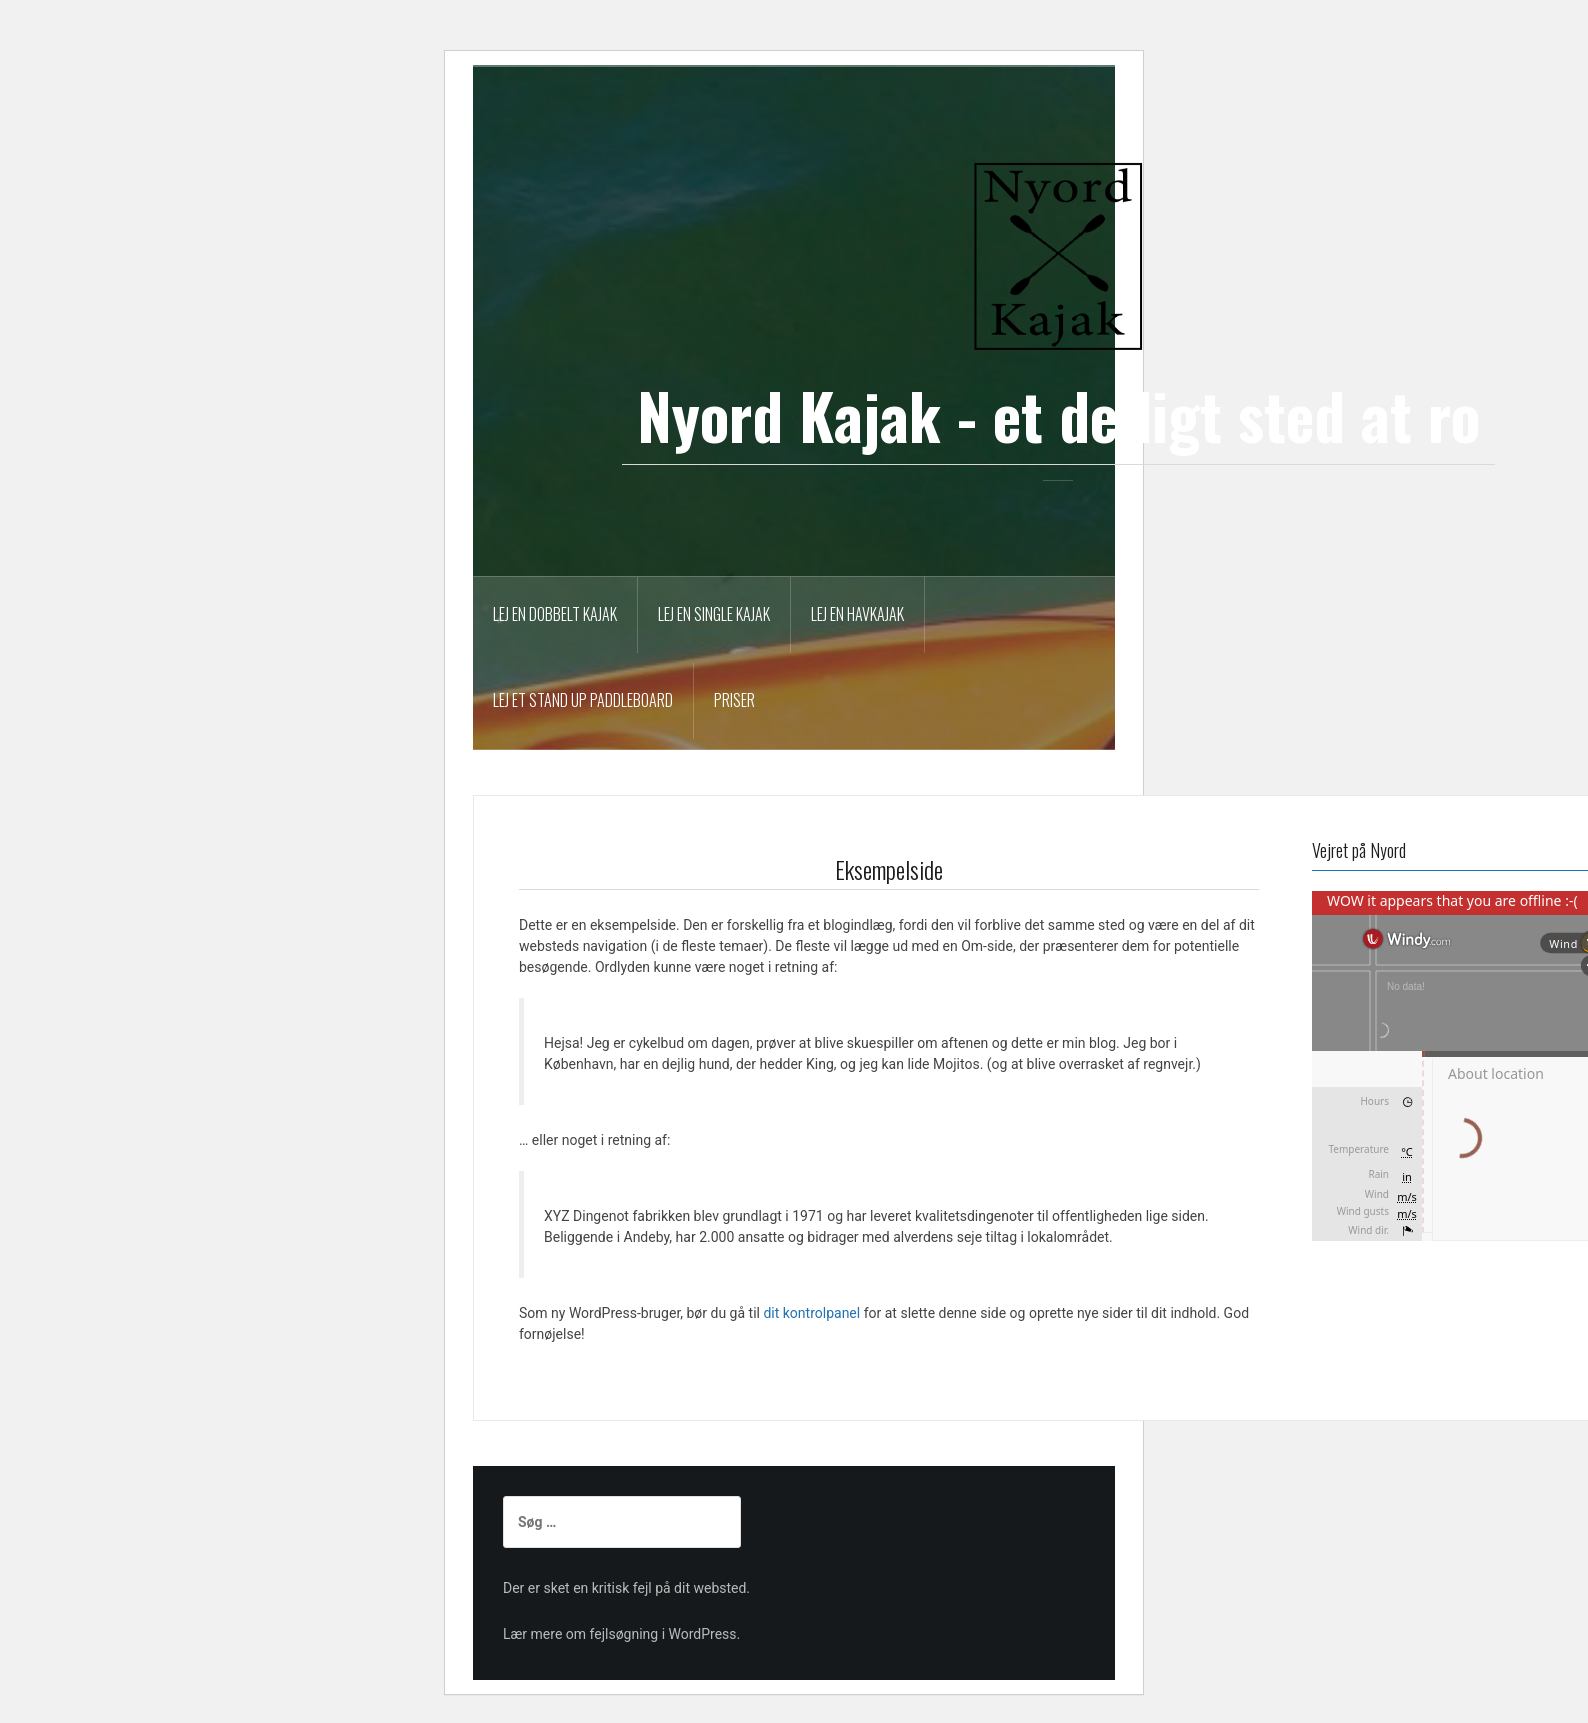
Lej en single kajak (714, 614)
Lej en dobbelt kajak (555, 614)
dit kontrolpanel (811, 1313)
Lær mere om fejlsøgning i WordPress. (621, 1634)
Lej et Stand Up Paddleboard (583, 700)
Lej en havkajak (857, 614)
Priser (734, 700)
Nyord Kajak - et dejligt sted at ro (1058, 415)
